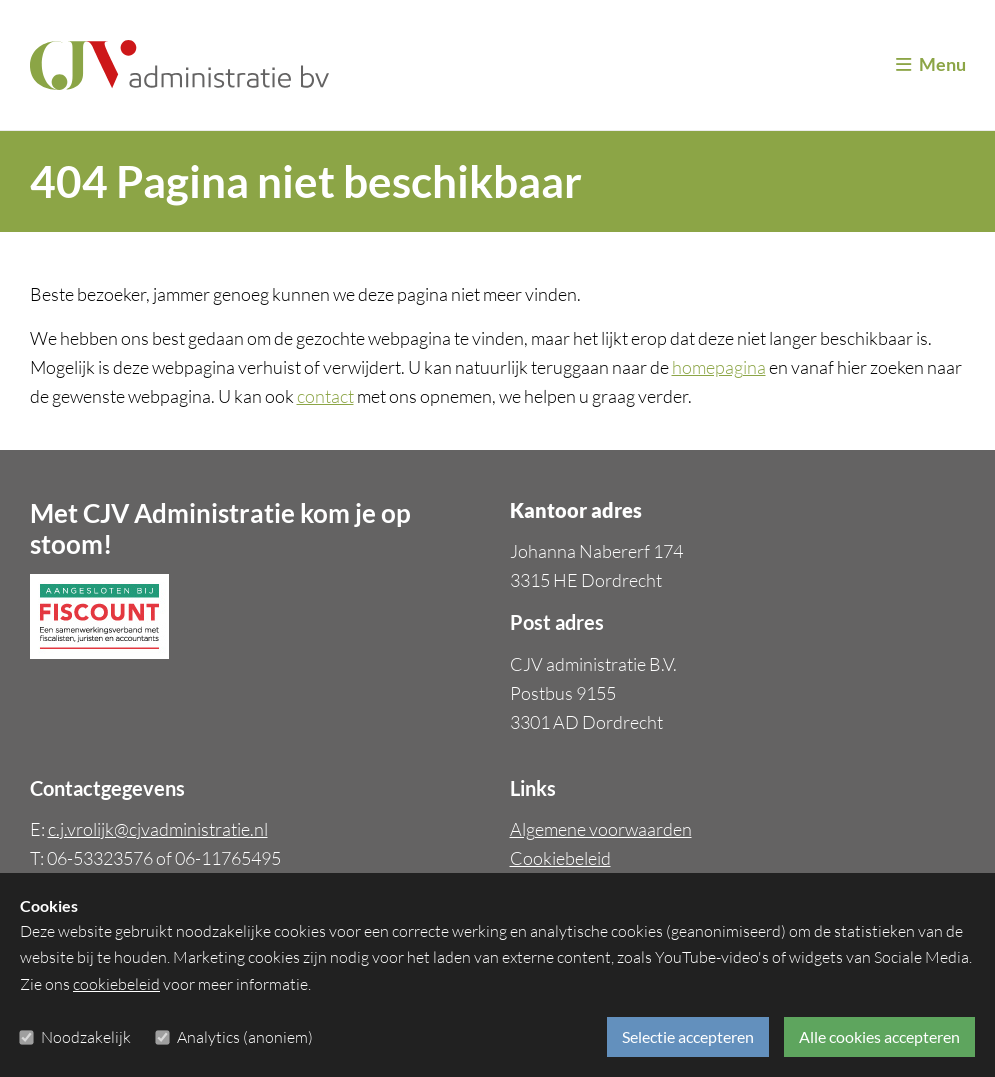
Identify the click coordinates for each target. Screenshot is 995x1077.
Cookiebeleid (560, 858)
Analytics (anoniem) (245, 1037)
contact (325, 396)
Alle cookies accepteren (879, 1036)
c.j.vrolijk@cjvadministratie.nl (158, 829)
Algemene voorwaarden (601, 829)
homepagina (719, 367)
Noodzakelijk (86, 1037)
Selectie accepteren (688, 1036)
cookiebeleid (116, 984)
